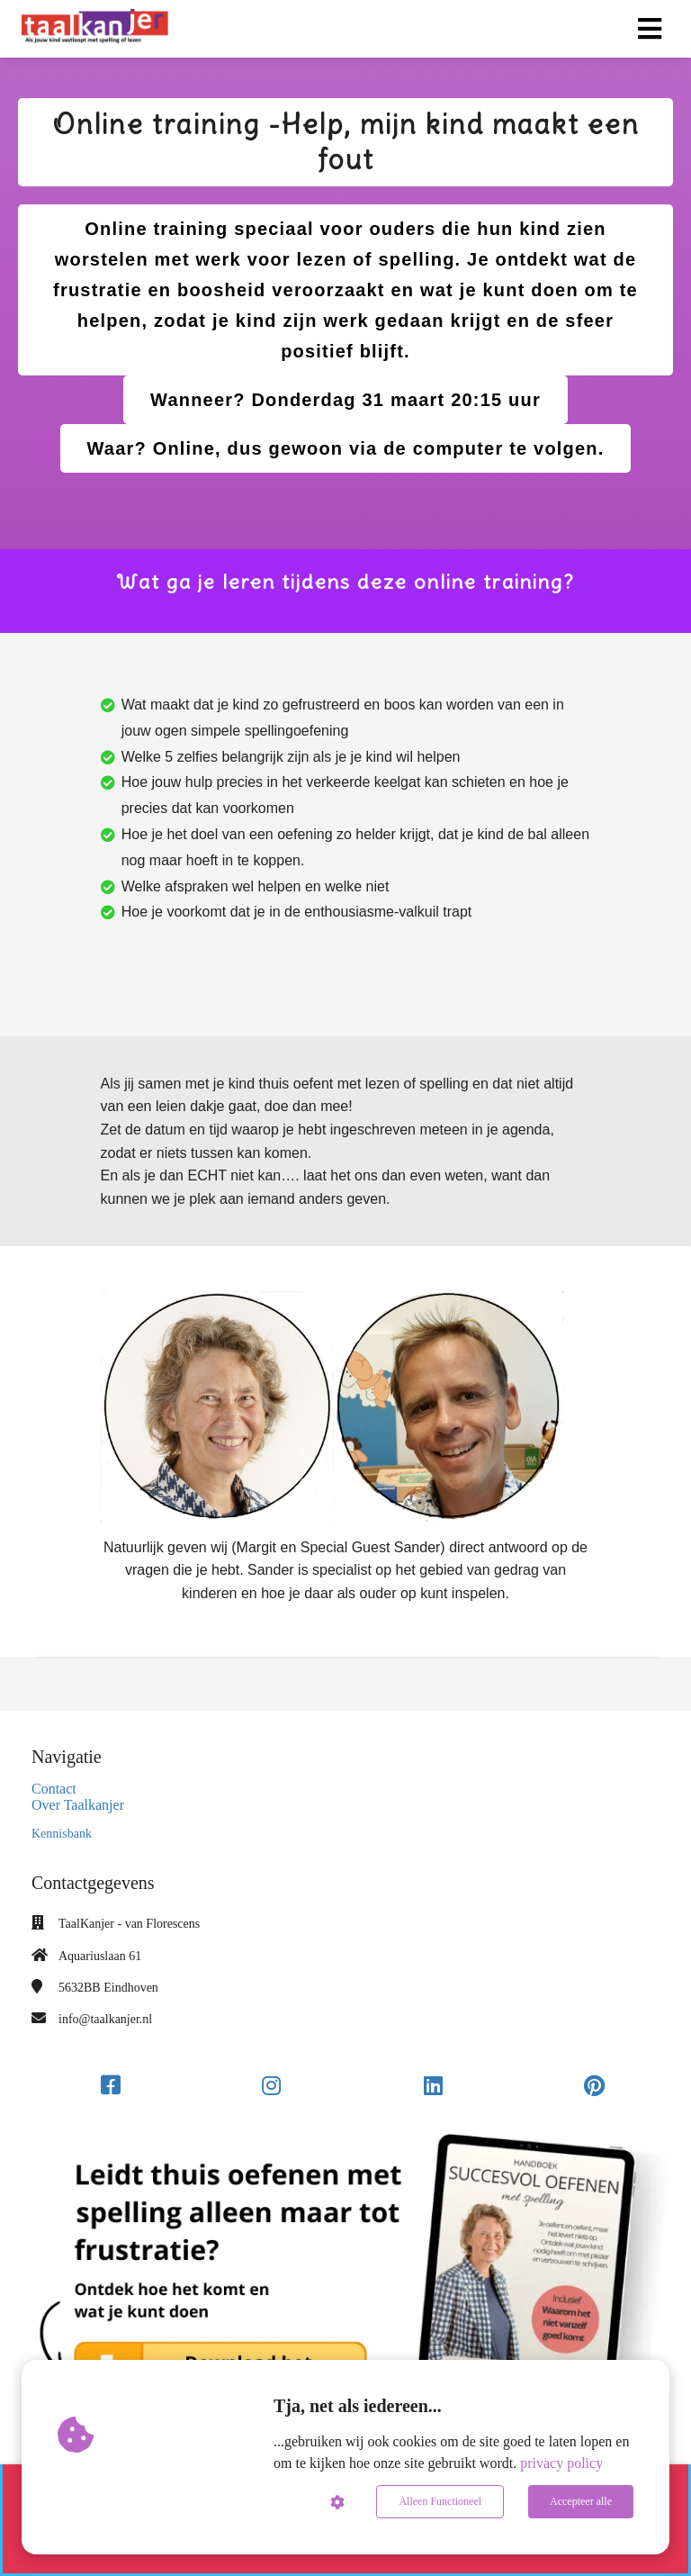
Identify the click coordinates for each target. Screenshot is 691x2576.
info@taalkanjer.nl (105, 2019)
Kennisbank (61, 1833)
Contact (53, 1788)
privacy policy (561, 2463)
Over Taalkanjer (77, 1804)
